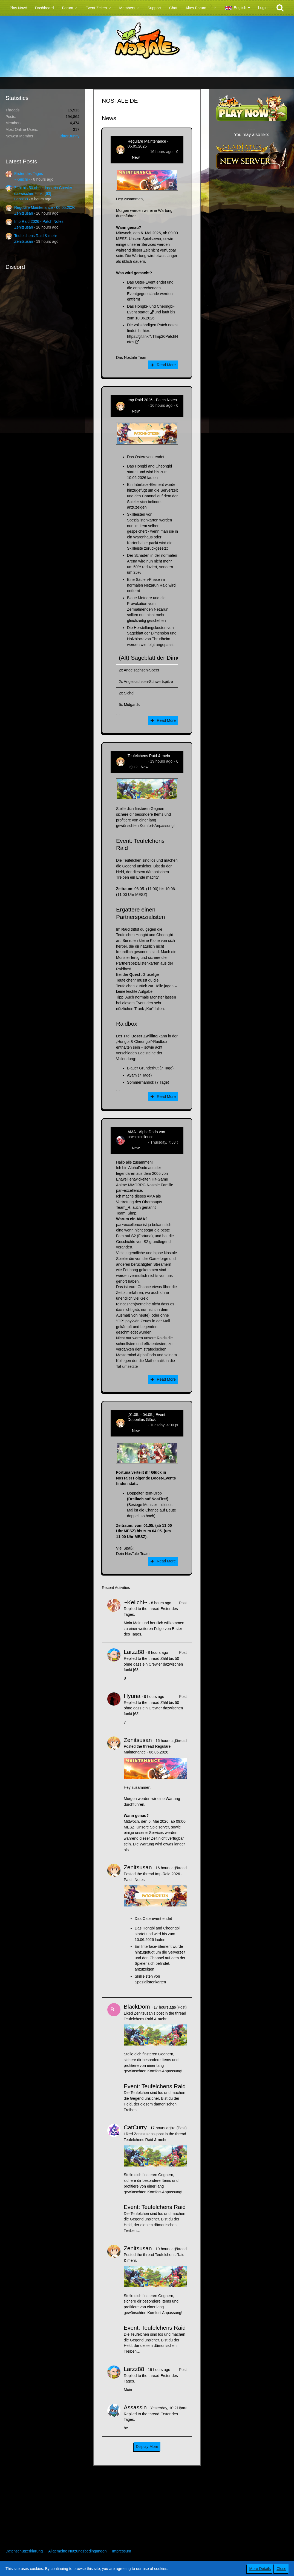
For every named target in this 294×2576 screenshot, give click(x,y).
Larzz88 (21, 199)
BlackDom (137, 2006)
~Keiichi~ (22, 179)
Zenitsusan (23, 213)
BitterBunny (69, 136)
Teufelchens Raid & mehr (35, 235)
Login (262, 7)
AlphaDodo (137, 1142)
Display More (147, 2446)
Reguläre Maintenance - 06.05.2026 (44, 207)
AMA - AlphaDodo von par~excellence (146, 1134)
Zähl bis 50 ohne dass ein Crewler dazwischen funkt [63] (153, 1664)
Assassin (135, 2407)
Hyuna (132, 1696)
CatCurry (135, 2127)
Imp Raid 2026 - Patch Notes (39, 221)
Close (281, 2568)
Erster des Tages (28, 173)
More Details (260, 2568)
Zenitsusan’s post (149, 2013)
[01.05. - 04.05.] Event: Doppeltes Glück (147, 1417)
